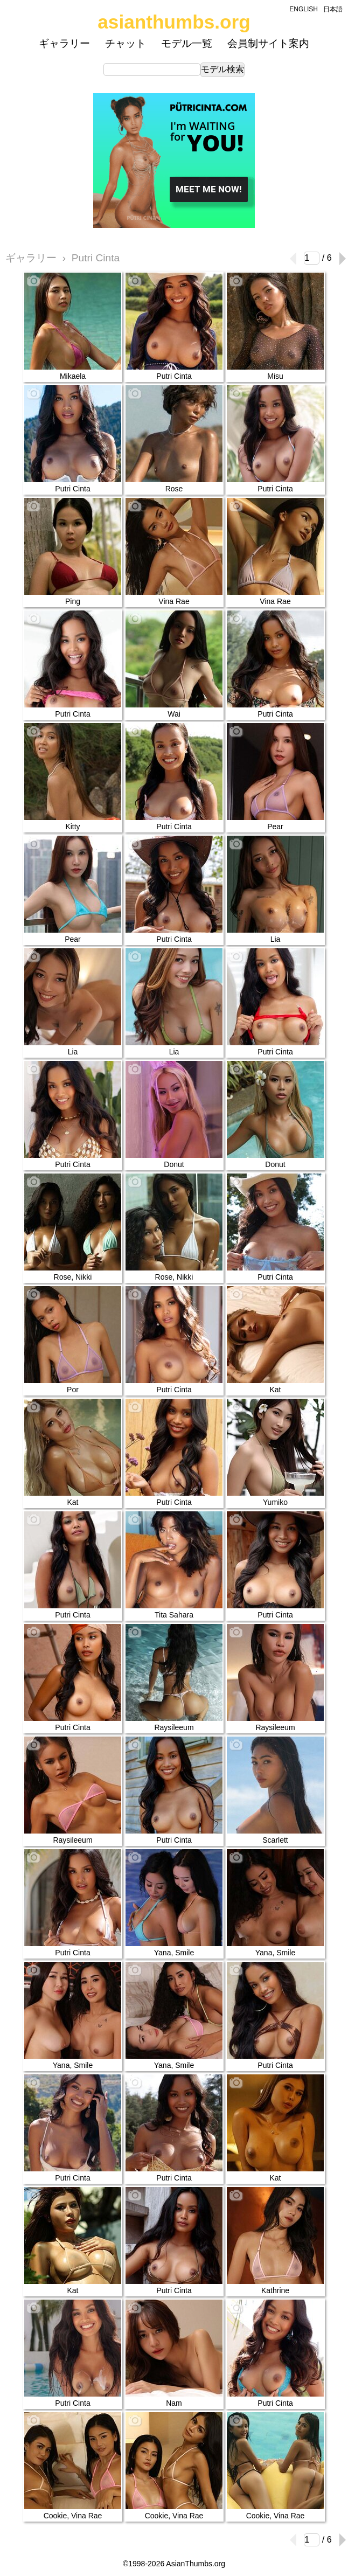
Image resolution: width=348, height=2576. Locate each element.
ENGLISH (303, 9)
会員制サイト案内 (268, 43)
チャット (125, 43)
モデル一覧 (186, 43)
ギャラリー (64, 43)
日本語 (333, 9)
